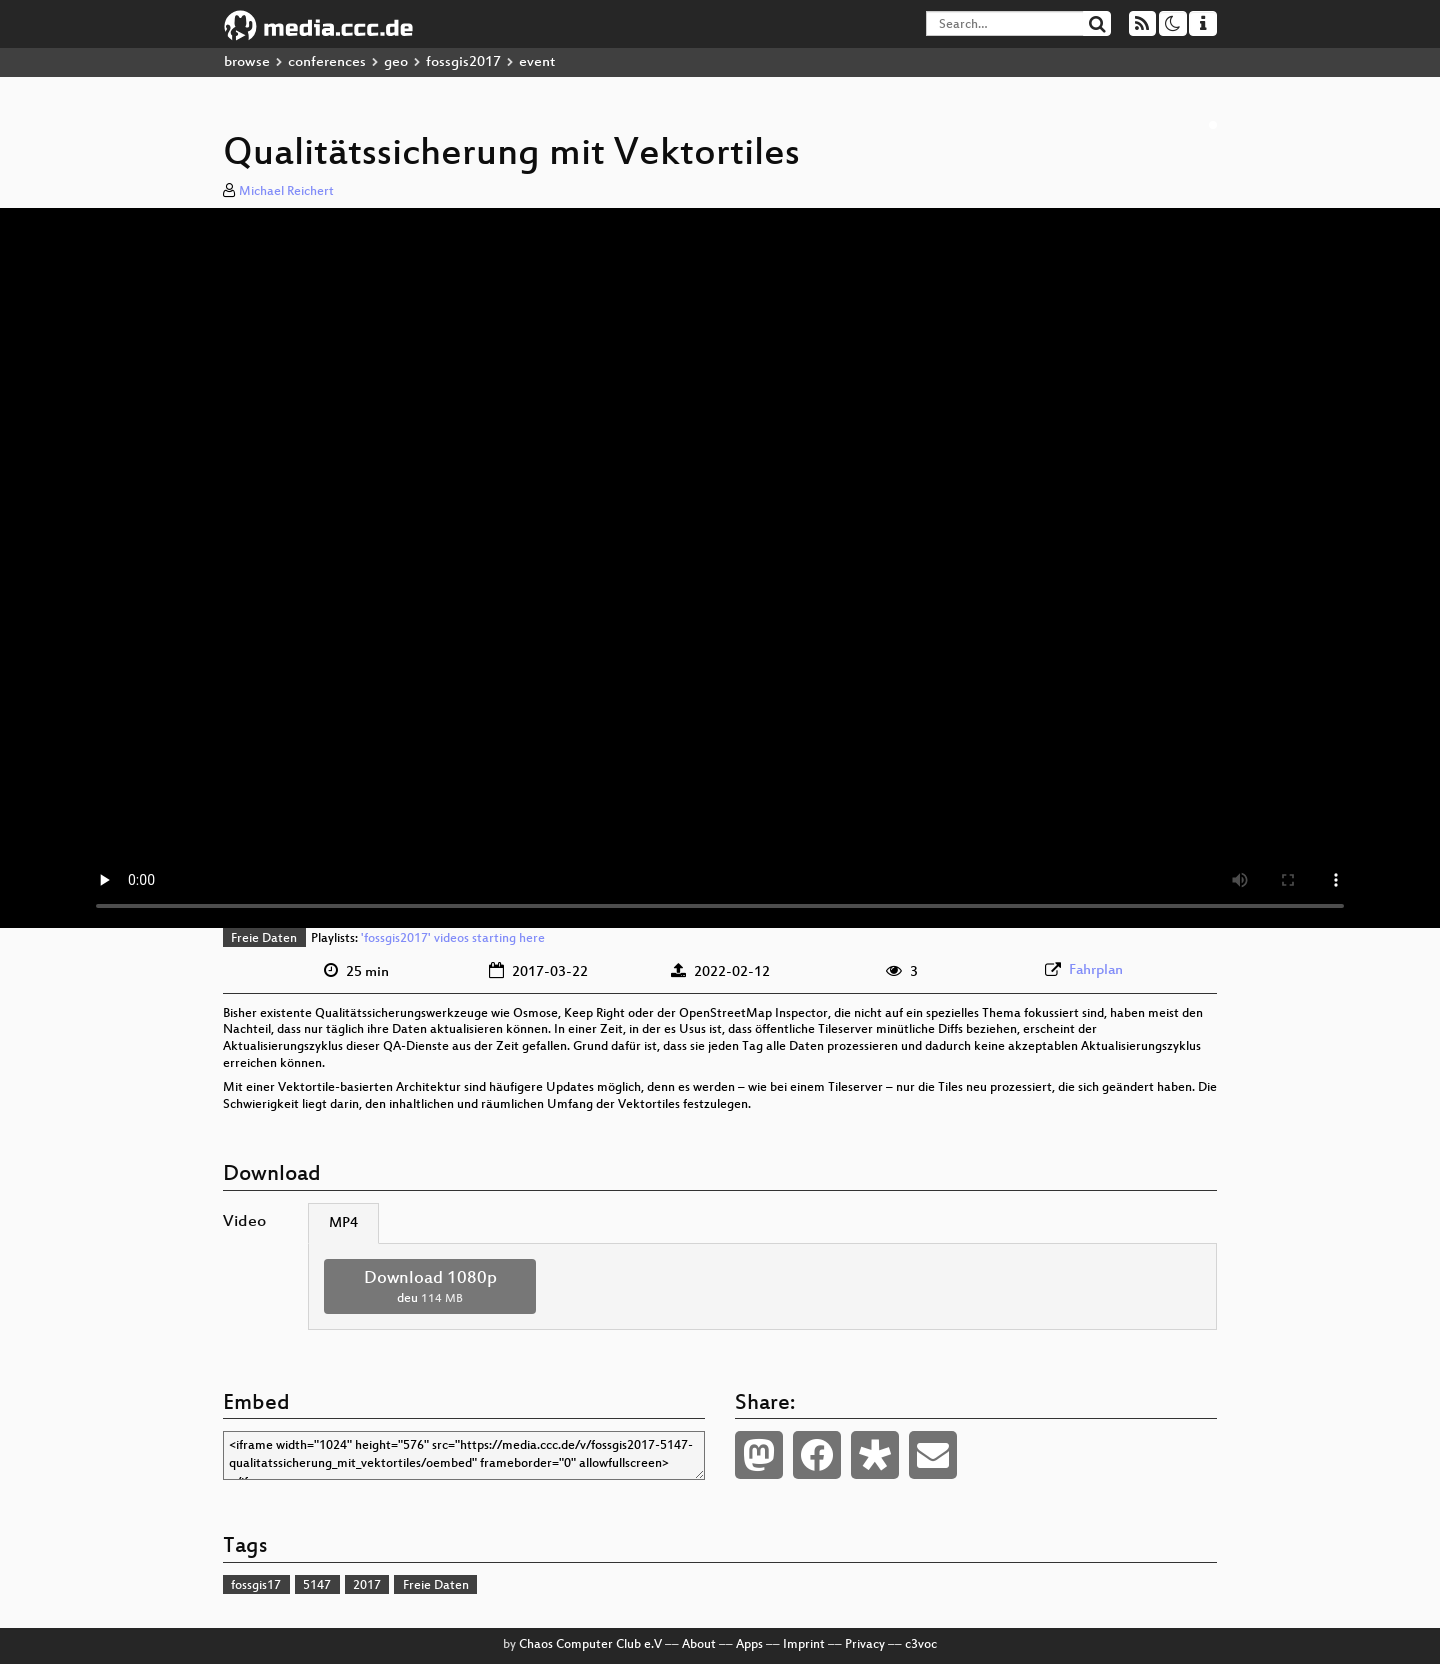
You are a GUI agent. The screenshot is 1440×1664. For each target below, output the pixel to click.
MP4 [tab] (343, 1223)
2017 (367, 1586)
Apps (749, 1645)
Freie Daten (264, 939)
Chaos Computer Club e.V (590, 1645)
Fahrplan (1096, 970)
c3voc (921, 1645)
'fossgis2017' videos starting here (453, 939)
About (699, 1645)
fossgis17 (256, 1586)
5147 (317, 1586)
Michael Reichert (286, 192)
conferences (327, 62)
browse (247, 62)
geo (396, 62)
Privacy (865, 1645)
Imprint (804, 1645)
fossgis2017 (463, 62)
